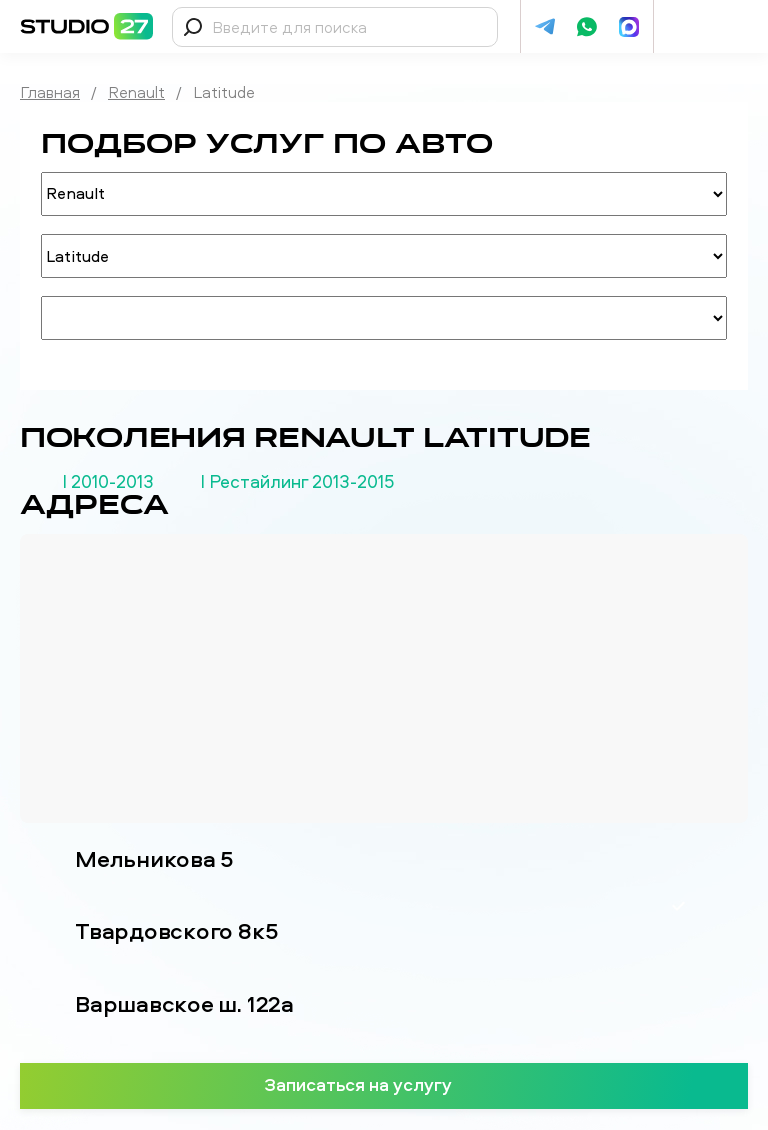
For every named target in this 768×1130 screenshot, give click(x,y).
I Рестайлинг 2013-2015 (297, 482)
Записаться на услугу (384, 1084)
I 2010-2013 (108, 482)
